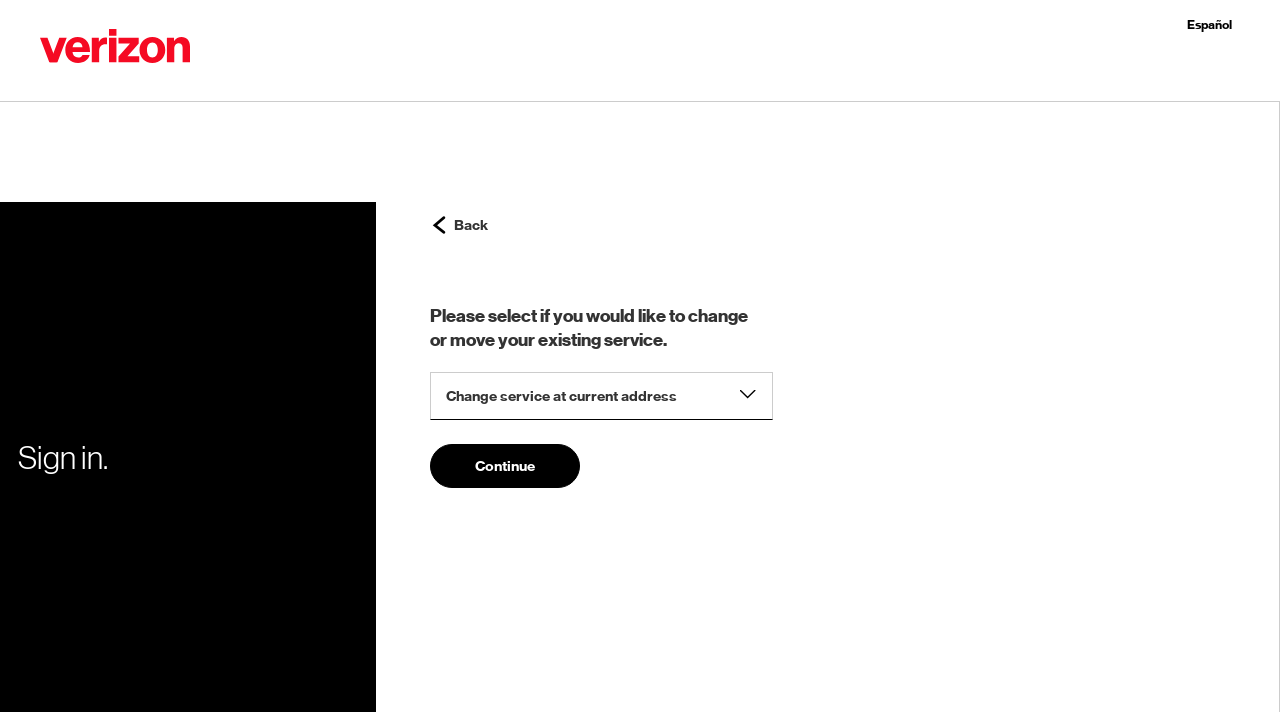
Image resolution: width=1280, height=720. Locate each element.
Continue (505, 466)
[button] (115, 50)
